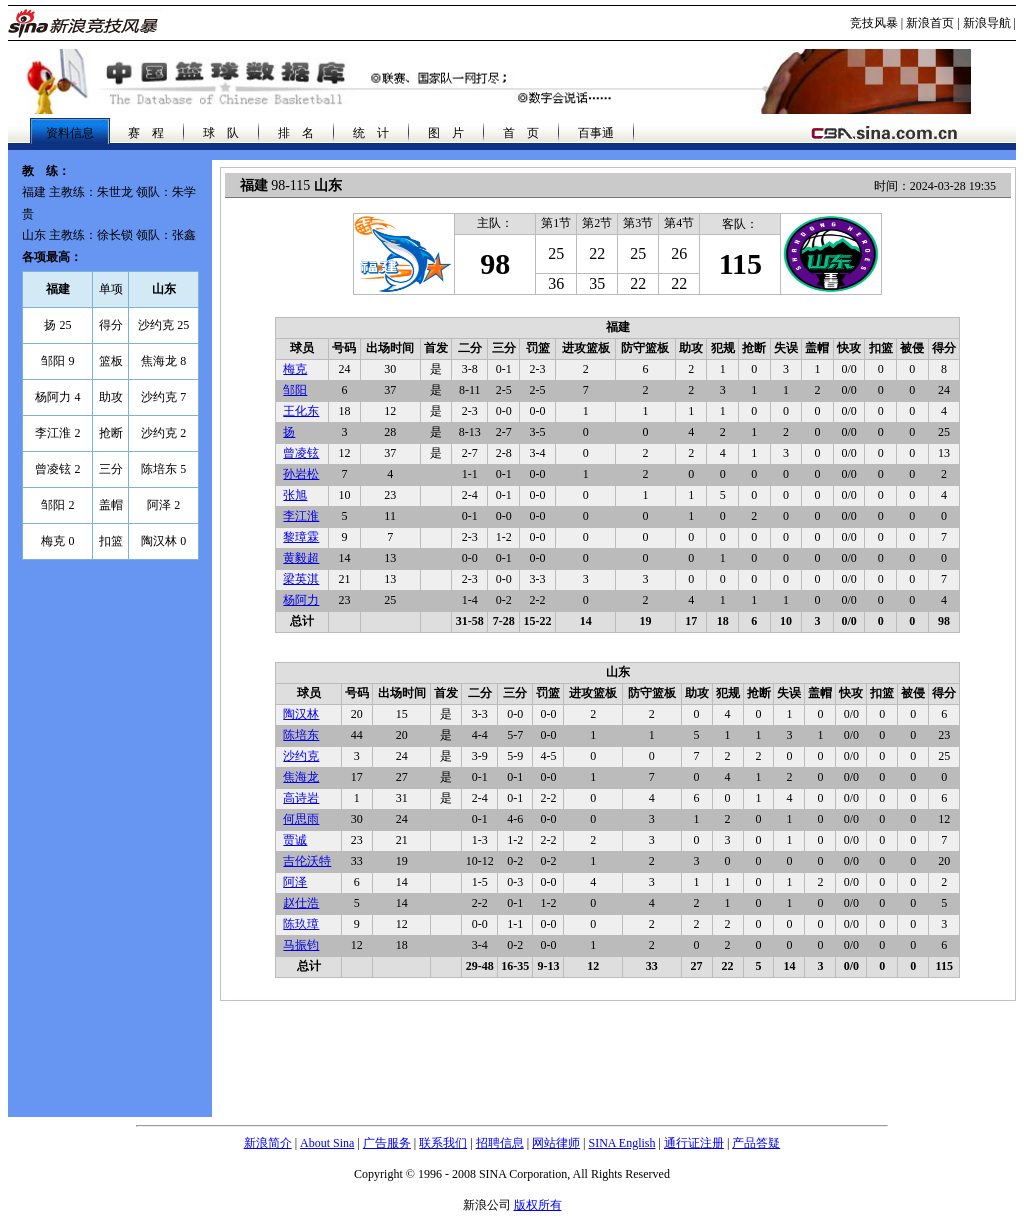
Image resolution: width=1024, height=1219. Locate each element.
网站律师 (556, 1143)
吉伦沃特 (307, 861)
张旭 (295, 495)
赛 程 (146, 133)
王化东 (301, 411)
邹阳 (295, 390)
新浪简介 (268, 1143)
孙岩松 (301, 474)
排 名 (296, 133)
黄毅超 (301, 558)
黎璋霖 (301, 537)
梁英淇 (301, 579)
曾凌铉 (301, 453)
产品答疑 (756, 1143)
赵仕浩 (301, 903)
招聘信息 (500, 1143)
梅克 (295, 369)
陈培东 (301, 735)
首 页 (521, 133)
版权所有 (538, 1205)
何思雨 (301, 819)
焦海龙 (301, 777)
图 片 (446, 133)
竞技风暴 (874, 23)
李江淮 (301, 516)
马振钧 (301, 945)
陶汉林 (301, 714)
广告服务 (387, 1143)
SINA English (621, 1143)
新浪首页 (930, 23)
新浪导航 (987, 23)
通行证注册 (694, 1143)
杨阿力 (301, 600)
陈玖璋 (301, 924)
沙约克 (301, 756)
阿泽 (295, 882)
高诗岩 (301, 798)
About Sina (327, 1143)
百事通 (596, 133)
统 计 (371, 133)
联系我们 (443, 1143)
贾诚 (295, 840)
